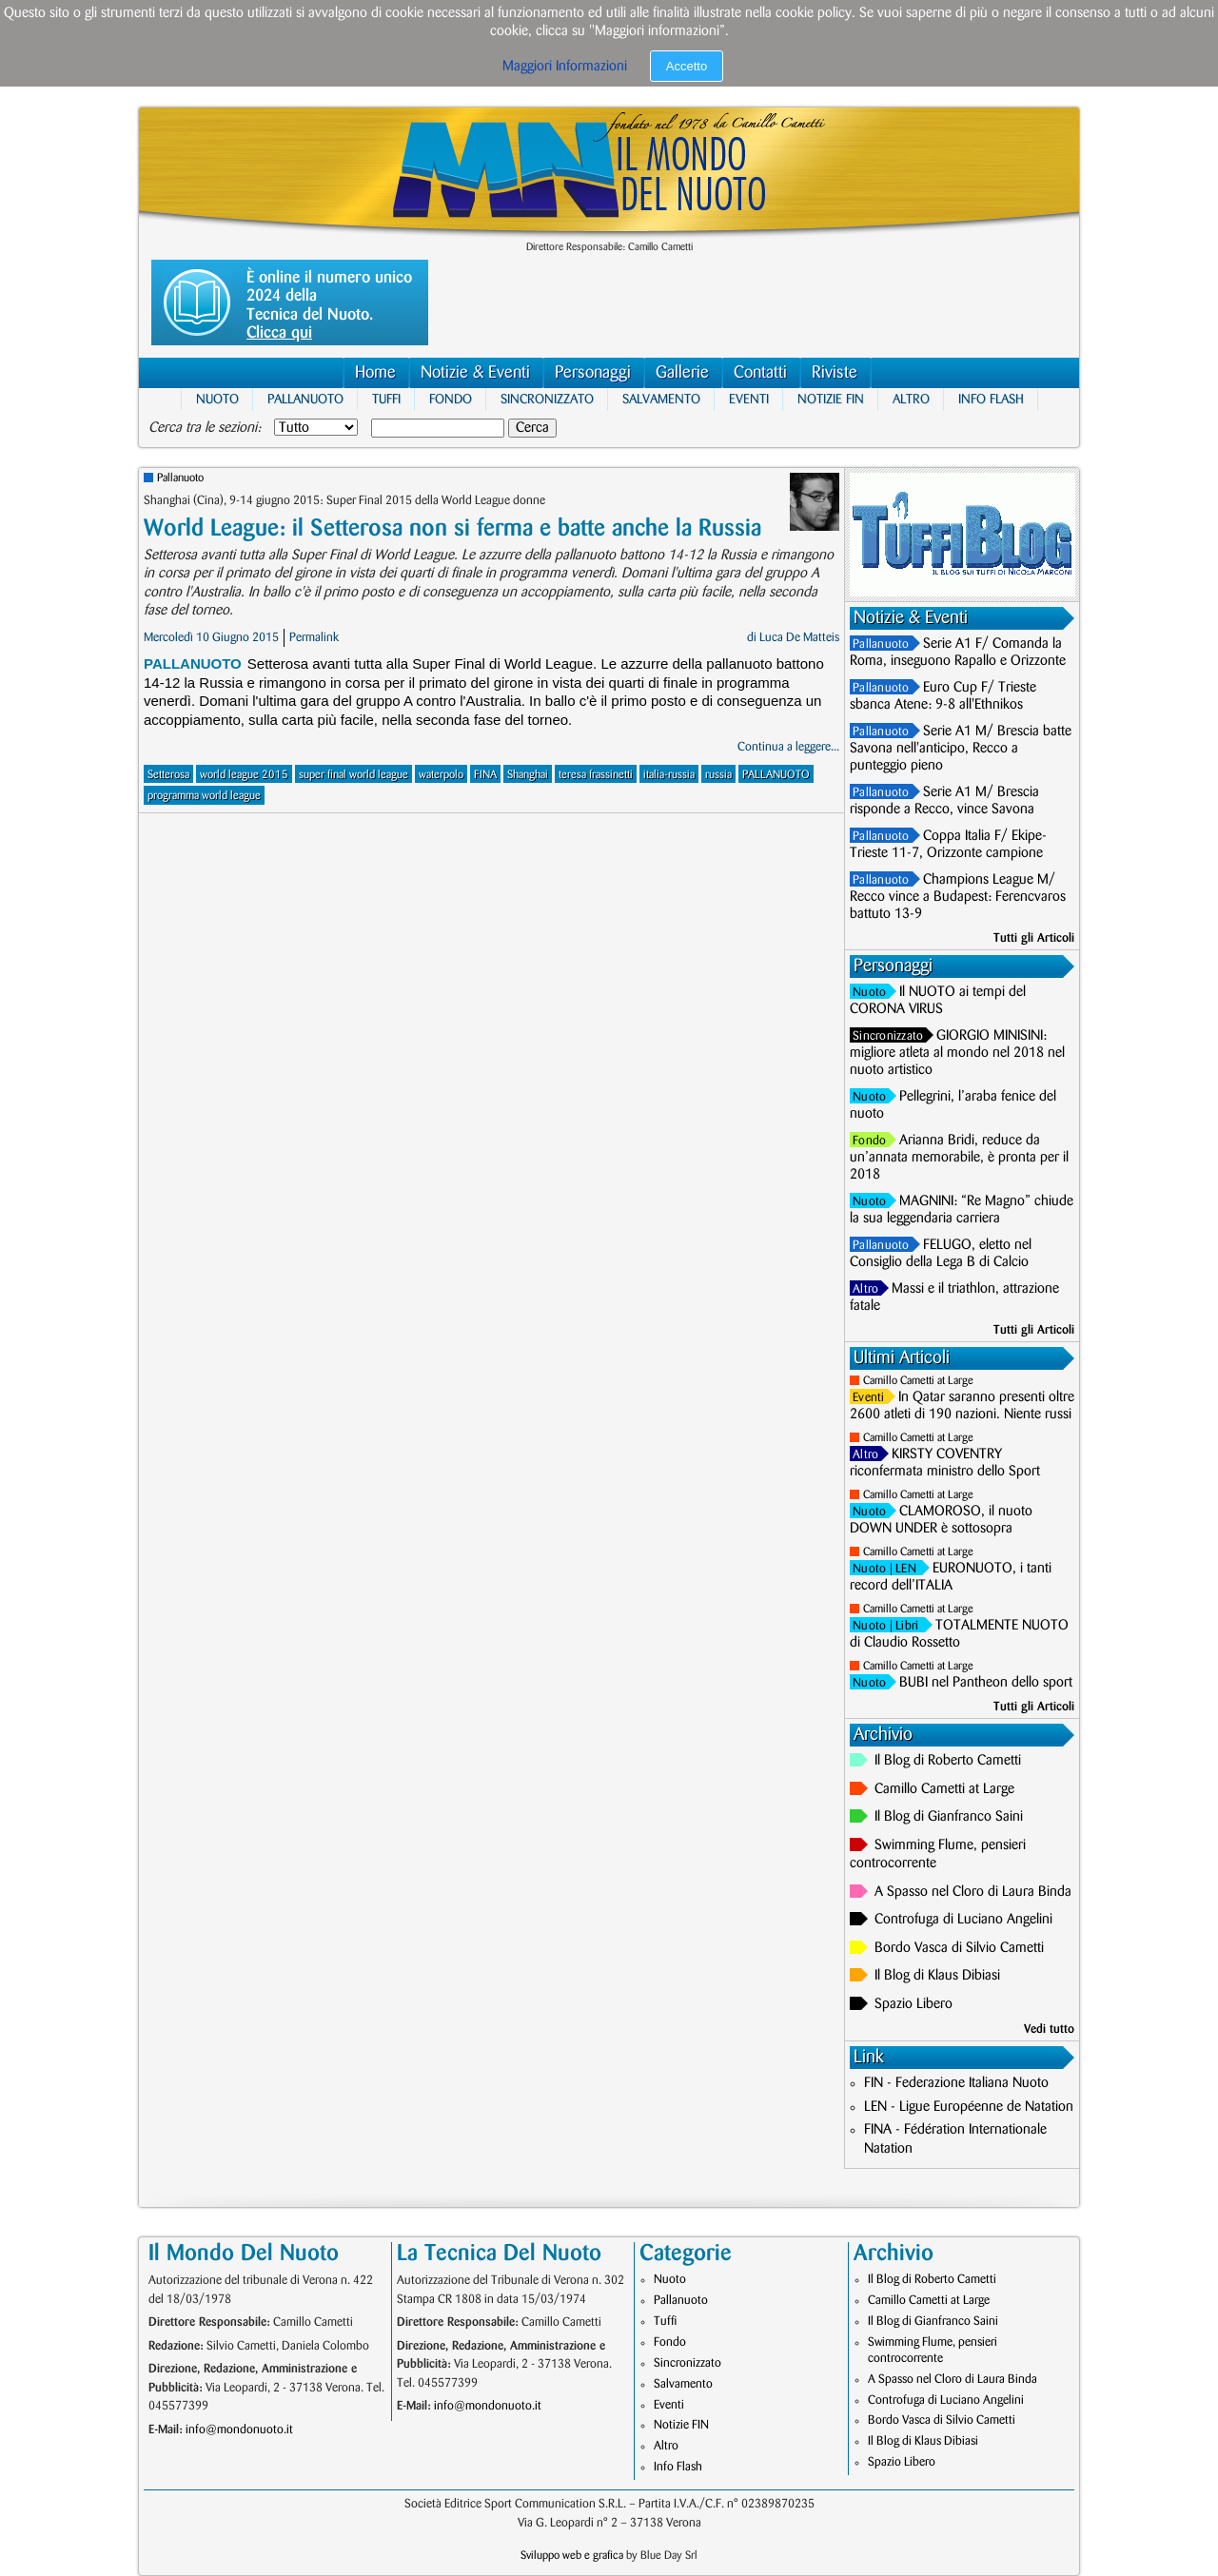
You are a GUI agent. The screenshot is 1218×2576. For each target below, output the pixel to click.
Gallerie (682, 372)
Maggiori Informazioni (564, 66)
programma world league (204, 795)
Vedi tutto (1049, 2029)
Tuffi (386, 399)
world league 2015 (244, 775)
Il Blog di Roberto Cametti (947, 1760)
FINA (485, 775)
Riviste (834, 372)
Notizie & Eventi (475, 372)
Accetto (686, 66)
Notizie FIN (830, 399)
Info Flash (991, 399)
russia (718, 775)
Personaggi (593, 372)
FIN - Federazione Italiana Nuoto (956, 2083)
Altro (911, 399)
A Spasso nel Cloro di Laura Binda (972, 1892)
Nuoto (217, 399)
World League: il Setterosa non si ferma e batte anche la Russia (452, 528)
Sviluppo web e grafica (572, 2555)
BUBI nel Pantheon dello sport (985, 1682)
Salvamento (661, 399)
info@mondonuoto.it (239, 2429)
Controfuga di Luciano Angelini (963, 1919)
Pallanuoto (305, 399)
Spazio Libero (913, 2004)
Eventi (749, 399)
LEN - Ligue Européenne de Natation (968, 2107)
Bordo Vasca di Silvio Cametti (959, 1948)
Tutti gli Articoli (1033, 938)
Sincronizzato (547, 399)
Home (375, 372)
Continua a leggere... (788, 746)
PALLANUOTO (776, 775)
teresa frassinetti (596, 775)
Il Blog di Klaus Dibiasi (937, 1975)
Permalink (314, 637)
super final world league (353, 775)
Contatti (760, 372)
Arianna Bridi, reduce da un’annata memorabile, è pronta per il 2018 (959, 1157)
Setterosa (168, 775)
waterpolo (441, 775)
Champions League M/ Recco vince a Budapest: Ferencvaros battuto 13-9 (958, 897)
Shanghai (527, 775)
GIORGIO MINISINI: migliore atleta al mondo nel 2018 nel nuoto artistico (957, 1053)
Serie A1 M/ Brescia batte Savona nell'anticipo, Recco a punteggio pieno (960, 748)
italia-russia (669, 775)
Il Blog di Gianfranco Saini (948, 1817)
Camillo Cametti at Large (918, 1381)
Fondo (450, 399)
